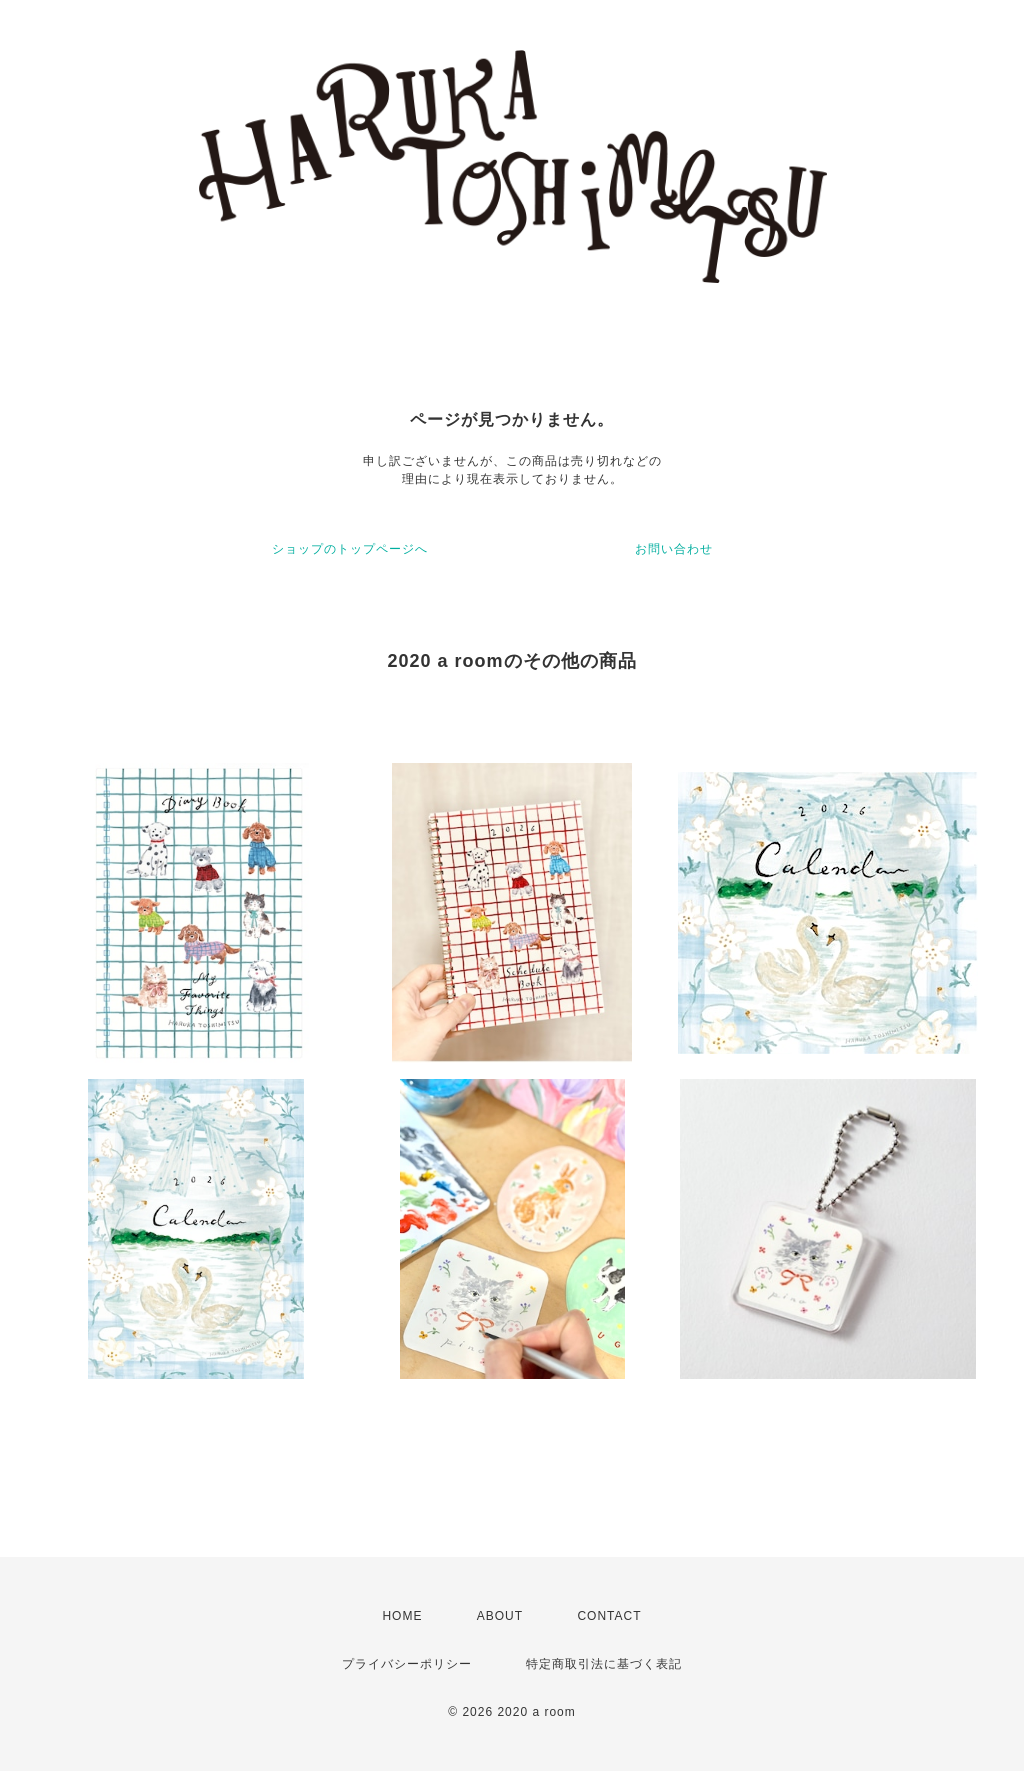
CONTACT (609, 1616)
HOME (402, 1616)
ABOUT (500, 1616)
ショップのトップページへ (350, 549)
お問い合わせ (674, 549)
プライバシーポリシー (407, 1664)
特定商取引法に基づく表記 (604, 1664)
